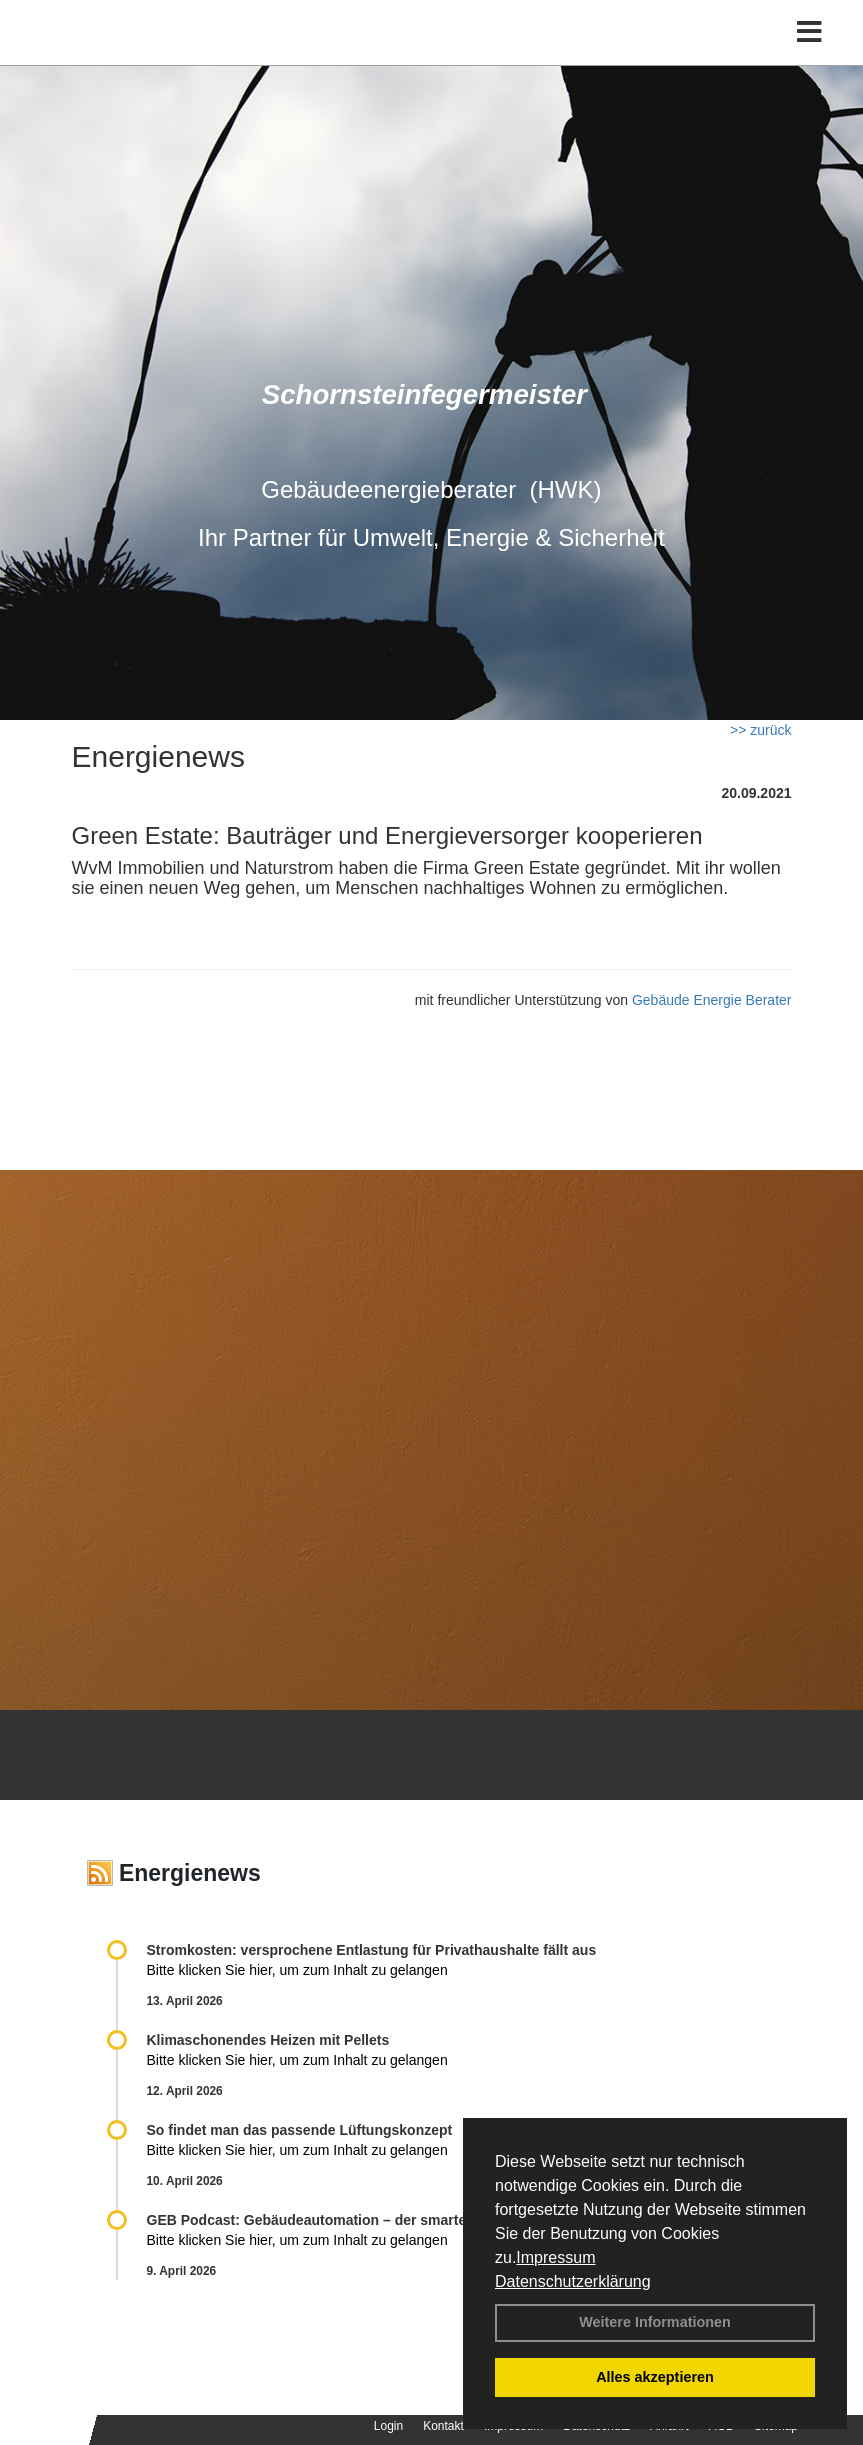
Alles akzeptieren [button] (655, 2377)
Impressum (555, 2257)
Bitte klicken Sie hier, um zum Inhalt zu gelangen (297, 1970)
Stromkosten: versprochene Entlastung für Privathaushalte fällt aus (372, 1950)
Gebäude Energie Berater (712, 1000)
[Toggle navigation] (809, 32)
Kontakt (443, 2426)
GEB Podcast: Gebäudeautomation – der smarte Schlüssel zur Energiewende (405, 2220)
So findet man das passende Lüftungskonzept (300, 2130)
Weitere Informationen (655, 2322)
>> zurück (760, 730)
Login (388, 2426)
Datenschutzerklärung (573, 2281)
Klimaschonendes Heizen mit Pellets (268, 2040)
